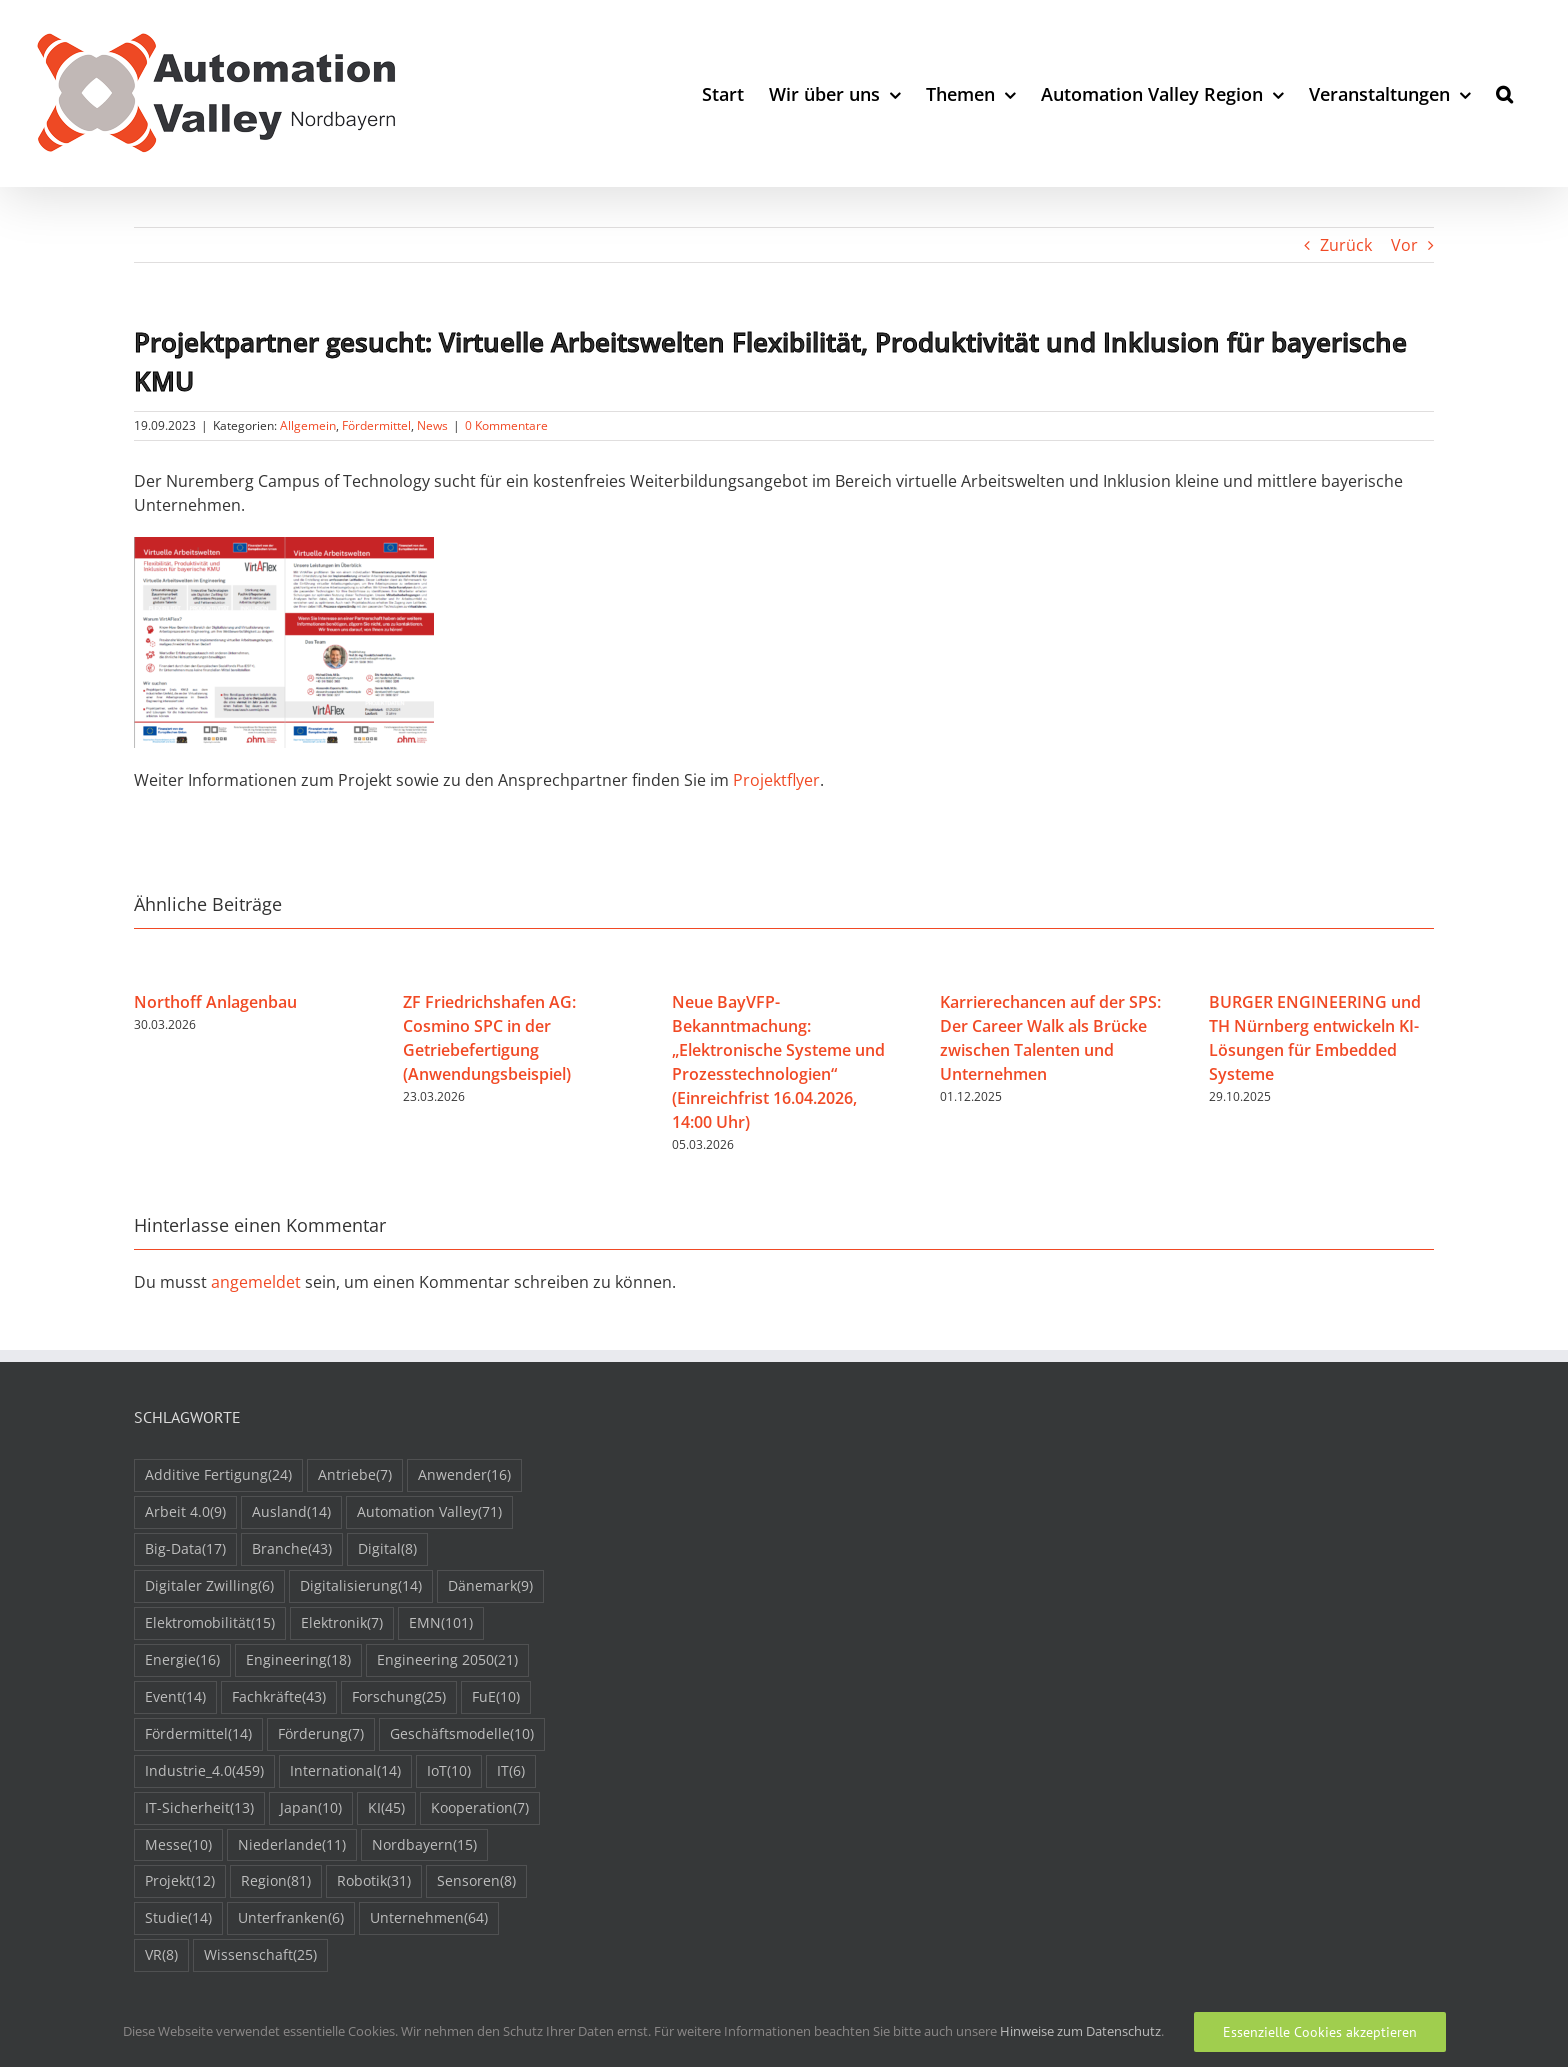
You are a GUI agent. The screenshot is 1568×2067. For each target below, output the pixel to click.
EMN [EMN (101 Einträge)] (441, 1623)
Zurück (1346, 245)
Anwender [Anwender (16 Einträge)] (464, 1475)
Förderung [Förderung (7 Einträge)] (321, 1734)
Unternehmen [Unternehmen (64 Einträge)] (429, 1918)
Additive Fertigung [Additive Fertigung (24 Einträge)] (218, 1475)
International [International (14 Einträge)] (345, 1771)
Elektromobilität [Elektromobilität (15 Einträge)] (210, 1623)
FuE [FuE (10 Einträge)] (496, 1697)
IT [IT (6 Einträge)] (511, 1771)
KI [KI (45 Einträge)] (386, 1808)
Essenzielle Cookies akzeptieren (1320, 2032)
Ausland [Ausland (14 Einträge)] (291, 1512)
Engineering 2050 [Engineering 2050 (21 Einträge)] (447, 1660)
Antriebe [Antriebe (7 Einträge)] (355, 1475)
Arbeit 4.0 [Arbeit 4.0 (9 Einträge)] (185, 1512)
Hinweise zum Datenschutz (1080, 2031)
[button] (1504, 93)
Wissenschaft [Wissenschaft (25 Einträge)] (260, 1955)
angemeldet (256, 1282)
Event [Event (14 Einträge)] (175, 1697)
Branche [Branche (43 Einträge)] (292, 1549)
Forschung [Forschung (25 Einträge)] (399, 1697)
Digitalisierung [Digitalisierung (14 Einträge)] (361, 1586)
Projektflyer (776, 780)
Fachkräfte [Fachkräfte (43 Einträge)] (279, 1697)
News (432, 425)
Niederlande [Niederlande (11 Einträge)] (292, 1845)
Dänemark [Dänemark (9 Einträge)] (490, 1586)
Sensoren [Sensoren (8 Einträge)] (476, 1881)
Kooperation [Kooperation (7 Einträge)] (480, 1808)
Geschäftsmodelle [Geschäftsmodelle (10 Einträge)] (462, 1734)
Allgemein (308, 425)
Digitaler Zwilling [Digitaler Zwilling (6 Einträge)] (209, 1586)
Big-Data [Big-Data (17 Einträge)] (185, 1549)
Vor (1404, 245)
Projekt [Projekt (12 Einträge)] (180, 1881)
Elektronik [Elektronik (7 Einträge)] (342, 1623)
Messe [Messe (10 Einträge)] (178, 1845)
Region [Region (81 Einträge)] (276, 1881)
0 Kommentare (506, 425)
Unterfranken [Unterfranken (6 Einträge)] (291, 1918)
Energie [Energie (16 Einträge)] (182, 1660)
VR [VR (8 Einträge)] (161, 1955)
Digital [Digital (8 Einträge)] (387, 1549)
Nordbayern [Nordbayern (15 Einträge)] (424, 1845)
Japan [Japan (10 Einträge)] (311, 1808)
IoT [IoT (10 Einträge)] (449, 1771)
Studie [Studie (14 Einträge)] (178, 1918)
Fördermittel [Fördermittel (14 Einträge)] (198, 1734)
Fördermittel (376, 425)
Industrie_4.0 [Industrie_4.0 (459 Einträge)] (204, 1771)
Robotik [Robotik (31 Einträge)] (374, 1881)
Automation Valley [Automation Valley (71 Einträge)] (429, 1512)
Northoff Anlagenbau (215, 1002)
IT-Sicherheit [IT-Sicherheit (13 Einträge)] (199, 1808)
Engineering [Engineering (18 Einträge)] (298, 1660)
